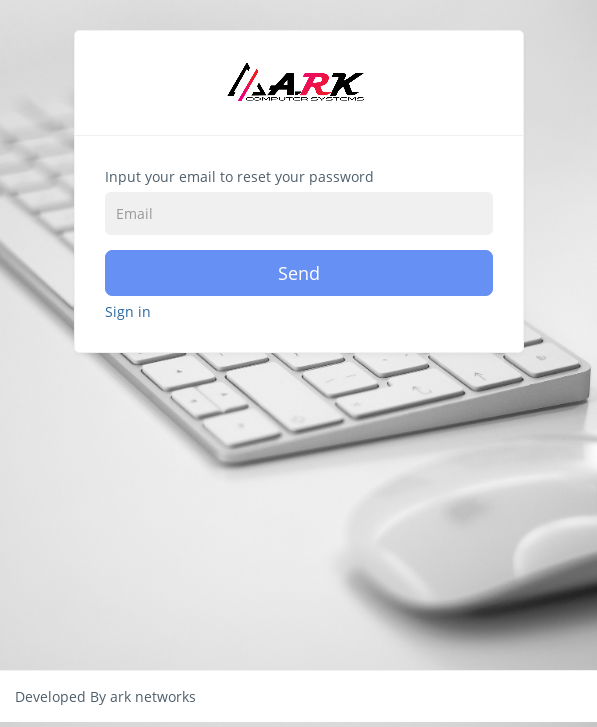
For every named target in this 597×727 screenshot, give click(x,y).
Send (299, 273)
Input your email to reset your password (239, 176)
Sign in (128, 311)
